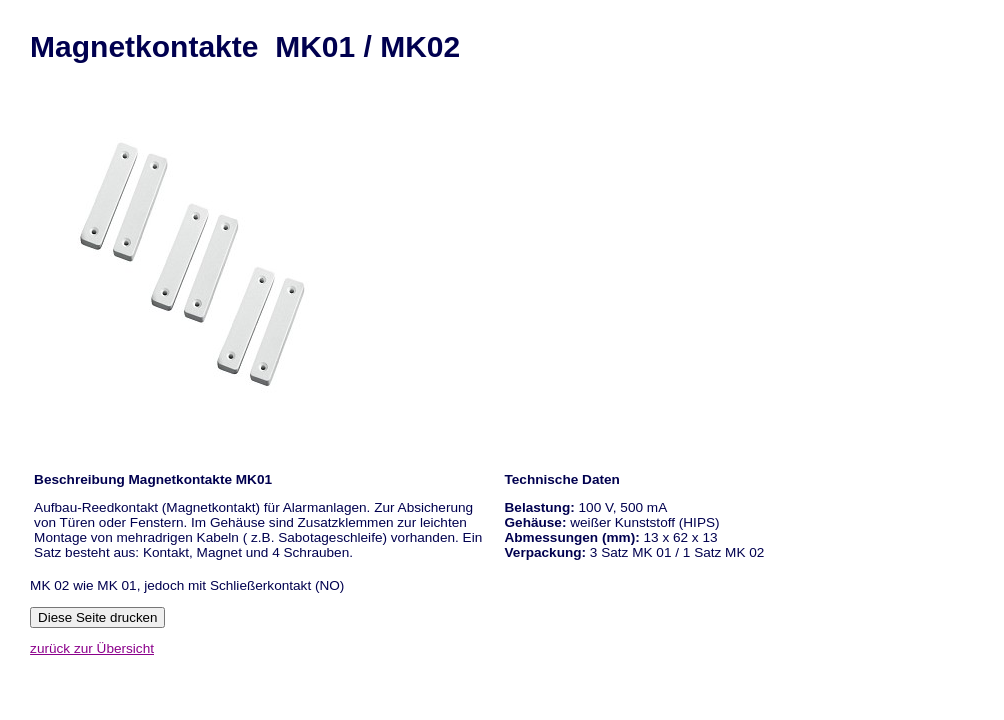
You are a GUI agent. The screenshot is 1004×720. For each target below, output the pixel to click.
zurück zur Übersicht (92, 648)
